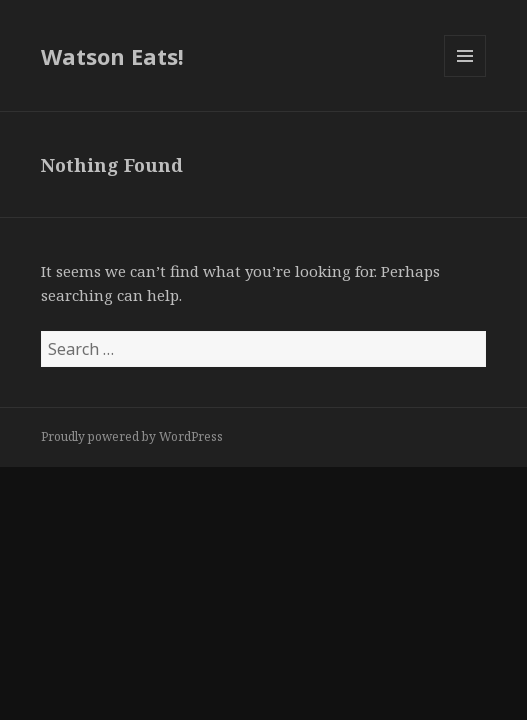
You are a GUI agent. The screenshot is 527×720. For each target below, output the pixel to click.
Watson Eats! (112, 56)
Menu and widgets (465, 76)
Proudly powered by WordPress (132, 436)
